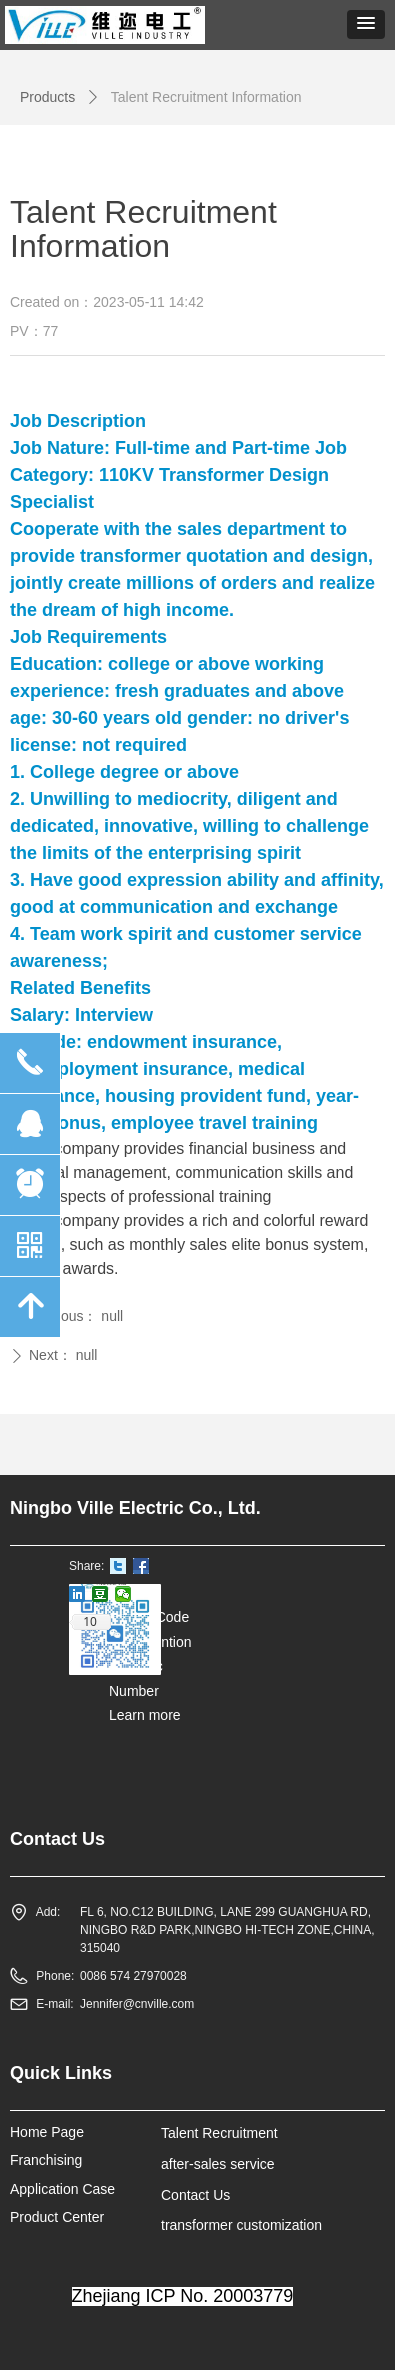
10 (90, 1622)
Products (47, 97)
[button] (366, 24)
